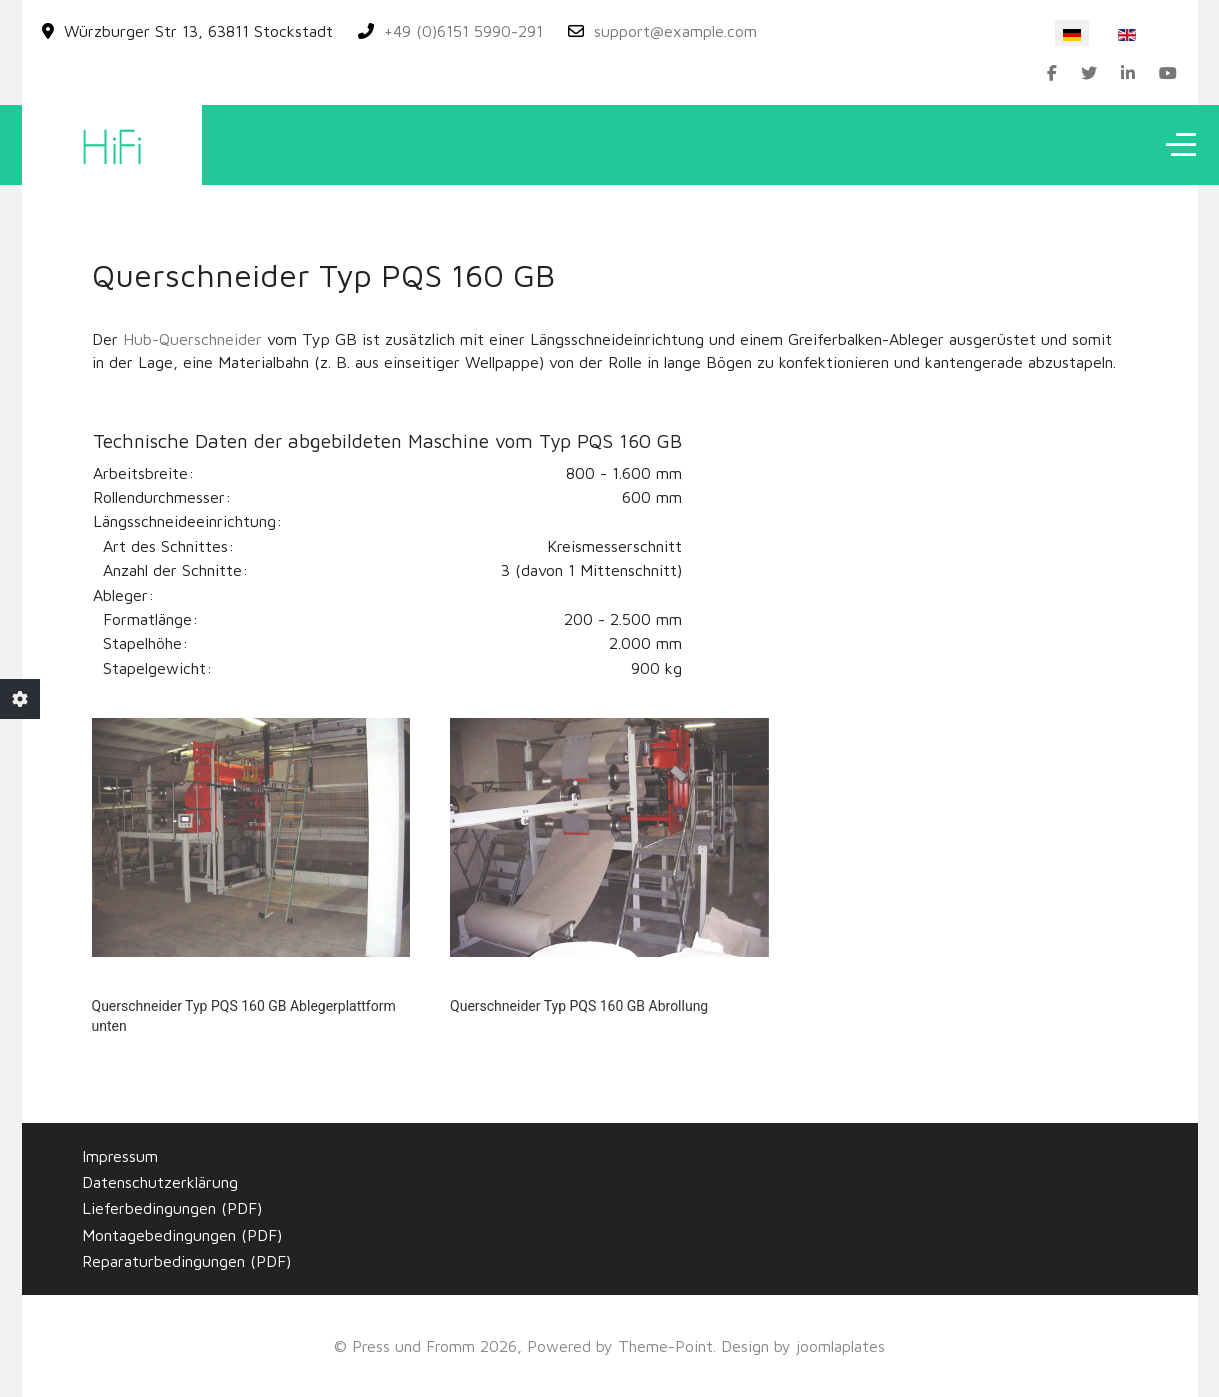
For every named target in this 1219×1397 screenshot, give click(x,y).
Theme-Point (665, 1346)
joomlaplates (840, 1346)
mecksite (1110, 1155)
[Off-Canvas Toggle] (1181, 145)
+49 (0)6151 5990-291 (463, 31)
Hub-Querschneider (192, 339)
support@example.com (675, 31)
